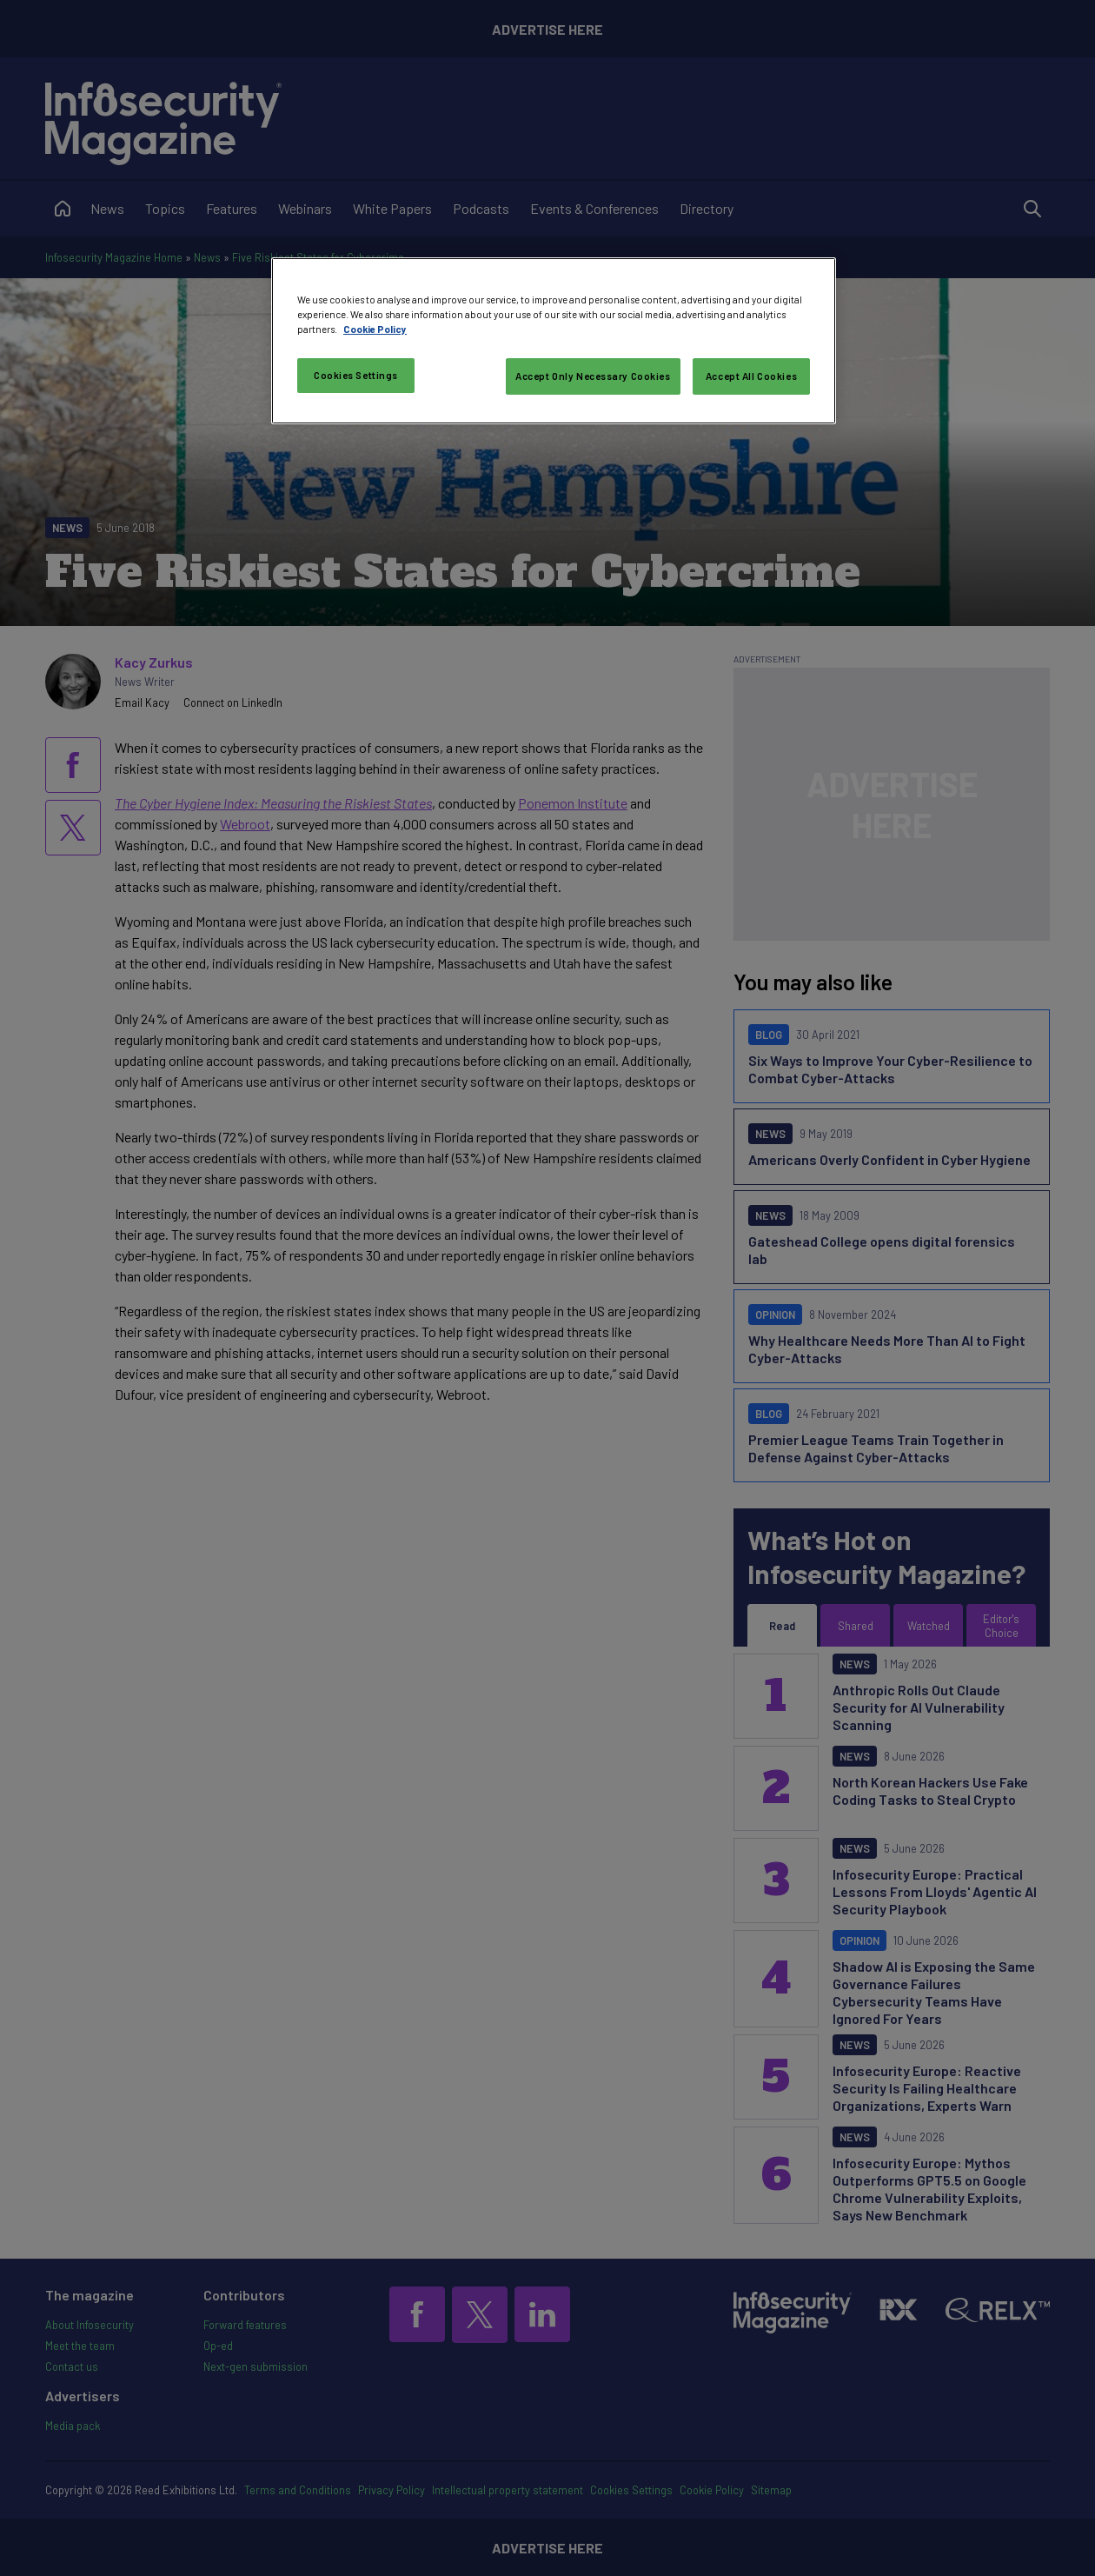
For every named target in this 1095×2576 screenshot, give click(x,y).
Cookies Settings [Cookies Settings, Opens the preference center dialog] (356, 375)
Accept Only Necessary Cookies (593, 376)
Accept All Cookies (751, 376)
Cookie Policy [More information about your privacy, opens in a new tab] (375, 329)
